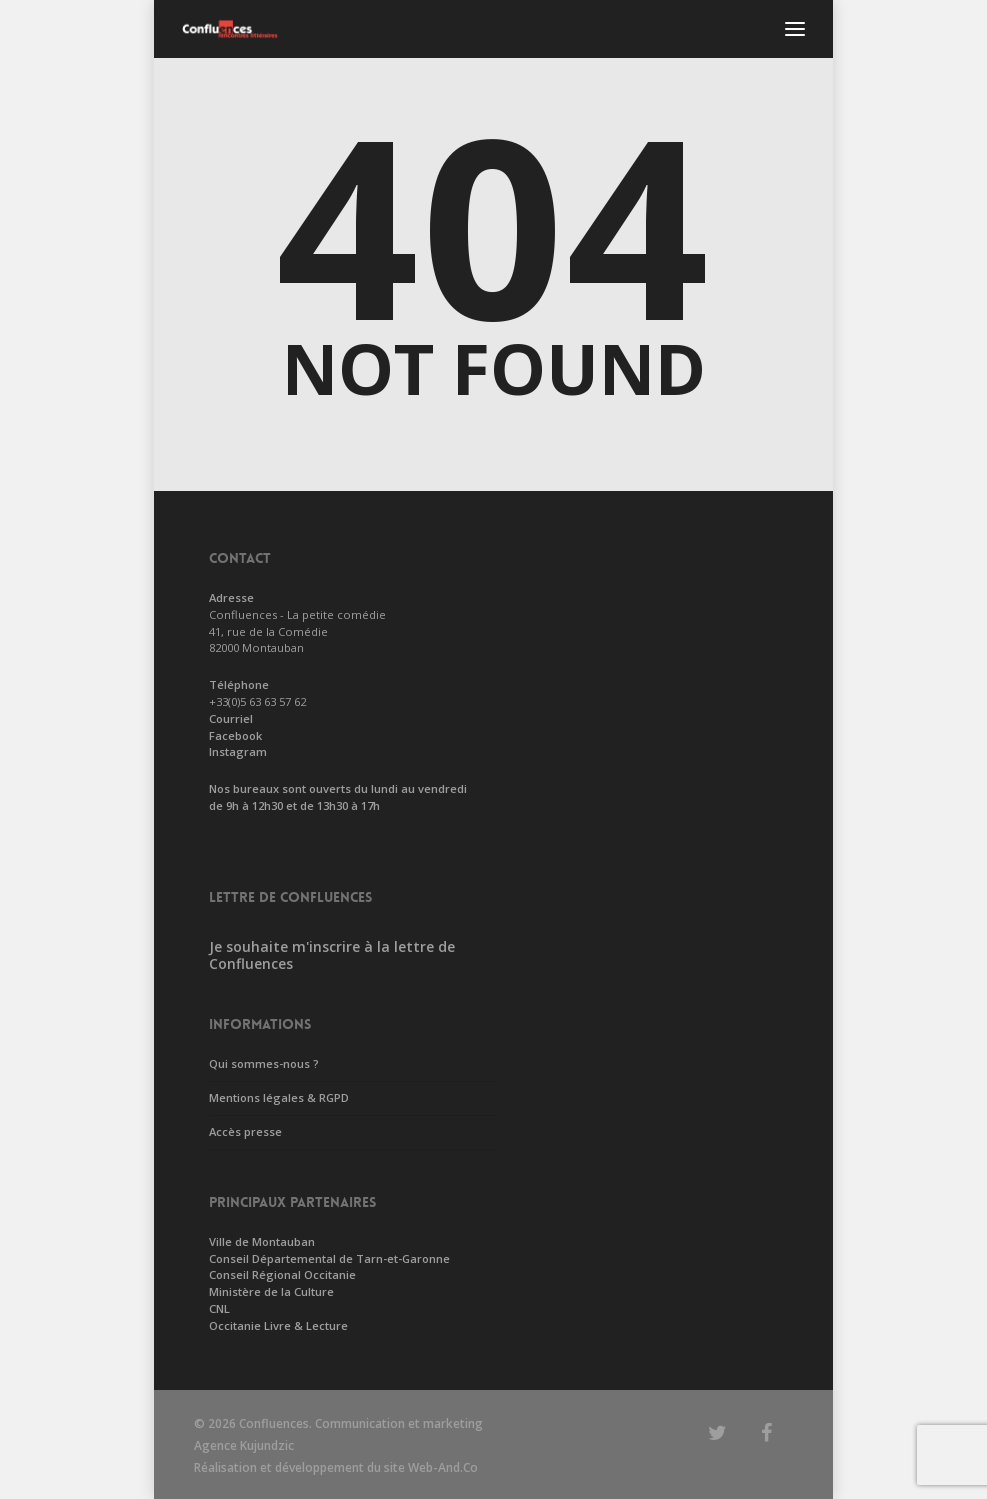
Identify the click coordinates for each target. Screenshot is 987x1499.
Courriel (231, 718)
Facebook (235, 735)
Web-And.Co (443, 1467)
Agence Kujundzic (244, 1445)
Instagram (238, 751)
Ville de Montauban (262, 1241)
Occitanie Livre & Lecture (278, 1325)
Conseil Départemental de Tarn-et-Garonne (329, 1258)
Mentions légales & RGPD (279, 1097)
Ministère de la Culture (271, 1291)
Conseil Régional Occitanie (282, 1274)
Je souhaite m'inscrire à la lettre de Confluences (332, 955)
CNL (219, 1308)
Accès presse (245, 1131)
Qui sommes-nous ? (264, 1063)
